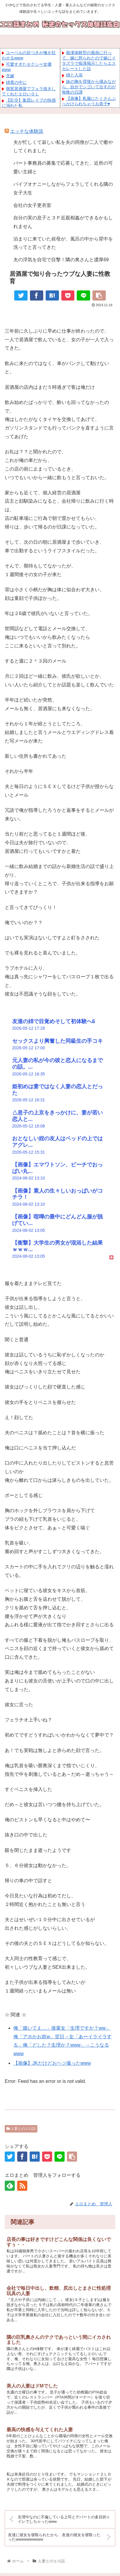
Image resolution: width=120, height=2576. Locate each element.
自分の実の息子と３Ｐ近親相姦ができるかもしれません (63, 222)
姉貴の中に (16, 82)
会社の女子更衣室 (32, 205)
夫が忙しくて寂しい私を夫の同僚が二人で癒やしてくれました (63, 146)
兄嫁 (10, 75)
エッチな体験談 (26, 131)
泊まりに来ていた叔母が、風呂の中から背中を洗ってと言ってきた (63, 243)
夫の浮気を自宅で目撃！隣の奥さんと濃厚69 (61, 259)
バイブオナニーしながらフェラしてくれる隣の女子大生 (63, 188)
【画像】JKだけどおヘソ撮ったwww (52, 2063)
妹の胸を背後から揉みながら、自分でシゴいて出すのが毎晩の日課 (89, 87)
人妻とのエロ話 (21, 2129)
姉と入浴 (74, 75)
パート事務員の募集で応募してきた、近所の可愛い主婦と (63, 167)
